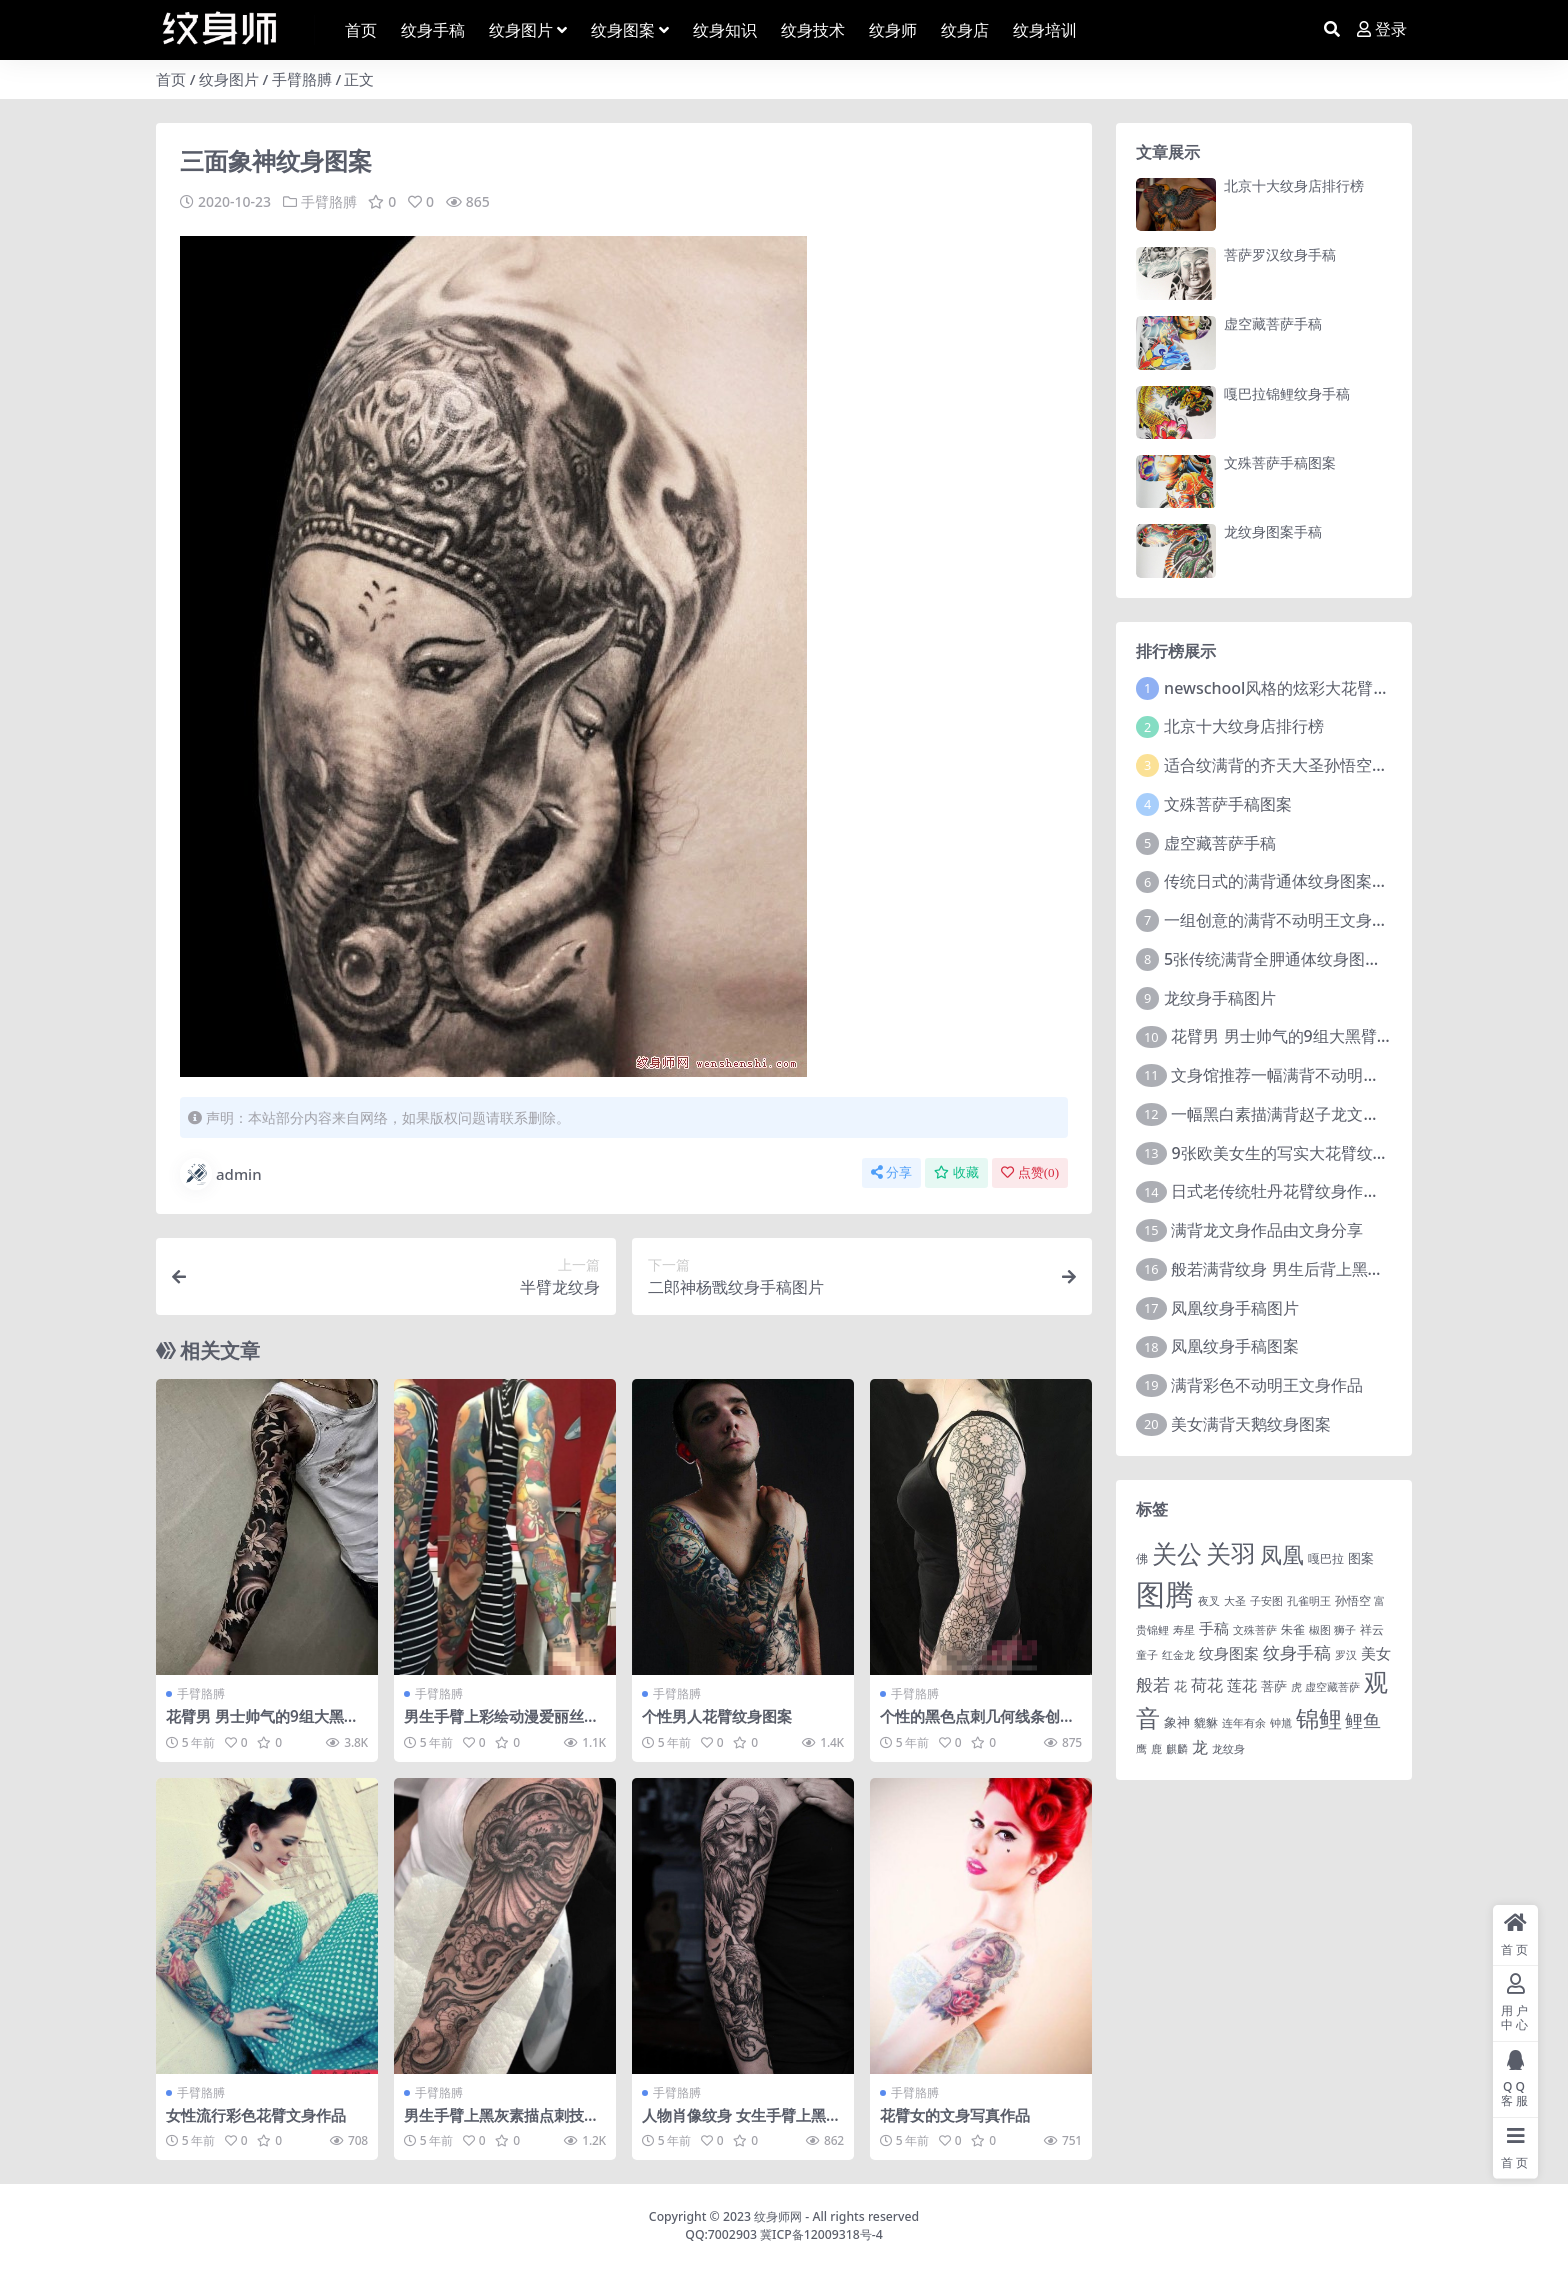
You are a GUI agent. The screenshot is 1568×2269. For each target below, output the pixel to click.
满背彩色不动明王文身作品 (1267, 1385)
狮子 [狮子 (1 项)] (1345, 1630)
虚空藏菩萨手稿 (1273, 323)
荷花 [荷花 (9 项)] (1207, 1685)
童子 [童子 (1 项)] (1147, 1655)
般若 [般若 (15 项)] (1153, 1684)
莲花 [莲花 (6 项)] (1242, 1685)
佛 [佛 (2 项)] (1142, 1558)
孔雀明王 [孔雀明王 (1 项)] (1309, 1601)
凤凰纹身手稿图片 (1235, 1308)
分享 (891, 1172)
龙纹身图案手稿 (1273, 531)
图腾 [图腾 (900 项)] (1165, 1594)
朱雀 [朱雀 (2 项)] (1293, 1629)
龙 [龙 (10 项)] (1200, 1747)
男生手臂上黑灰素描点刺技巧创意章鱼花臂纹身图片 (501, 2124)
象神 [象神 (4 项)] (1177, 1722)
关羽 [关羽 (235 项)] (1231, 1553)
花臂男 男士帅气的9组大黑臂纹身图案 (262, 1725)
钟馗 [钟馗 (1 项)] (1281, 1723)
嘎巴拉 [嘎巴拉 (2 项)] (1326, 1558)
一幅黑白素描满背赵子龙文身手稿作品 (1307, 1114)
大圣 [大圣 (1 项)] (1235, 1601)
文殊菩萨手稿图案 (1280, 462)
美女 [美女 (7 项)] (1376, 1653)
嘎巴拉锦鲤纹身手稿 (1287, 393)
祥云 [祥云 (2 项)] (1372, 1629)
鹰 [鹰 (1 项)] (1141, 1749)
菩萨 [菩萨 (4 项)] (1274, 1686)
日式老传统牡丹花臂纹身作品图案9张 (1303, 1191)
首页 (171, 79)
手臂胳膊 (302, 79)
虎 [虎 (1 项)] (1296, 1687)
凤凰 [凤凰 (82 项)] (1282, 1554)
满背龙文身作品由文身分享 (1267, 1230)
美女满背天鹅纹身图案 (1251, 1424)
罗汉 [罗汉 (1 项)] (1346, 1655)
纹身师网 (778, 2216)
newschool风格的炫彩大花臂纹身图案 (1300, 688)
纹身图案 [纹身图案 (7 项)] (1229, 1653)
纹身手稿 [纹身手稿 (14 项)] (1297, 1652)
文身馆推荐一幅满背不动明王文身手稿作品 (1323, 1075)
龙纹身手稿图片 (1220, 998)
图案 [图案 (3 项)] (1361, 1558)
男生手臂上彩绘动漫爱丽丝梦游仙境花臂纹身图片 (501, 1725)
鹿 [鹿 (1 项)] (1156, 1749)
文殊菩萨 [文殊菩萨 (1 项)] (1255, 1630)
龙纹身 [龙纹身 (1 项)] (1228, 1749)
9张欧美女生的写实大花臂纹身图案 (1295, 1153)
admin (221, 1174)
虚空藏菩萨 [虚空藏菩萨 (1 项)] (1332, 1687)
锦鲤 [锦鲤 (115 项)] (1319, 1718)
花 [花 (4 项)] (1180, 1686)
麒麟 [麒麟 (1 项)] (1177, 1749)
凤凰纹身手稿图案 (1235, 1346)
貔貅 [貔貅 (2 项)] (1206, 1722)
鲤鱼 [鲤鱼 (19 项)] (1363, 1720)
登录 (1382, 29)
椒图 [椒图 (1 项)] (1320, 1630)
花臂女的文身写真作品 (955, 2115)
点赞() (1030, 1172)
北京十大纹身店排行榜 (1294, 185)
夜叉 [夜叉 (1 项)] (1209, 1601)
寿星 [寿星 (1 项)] (1184, 1630)
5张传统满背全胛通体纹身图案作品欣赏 (1304, 959)
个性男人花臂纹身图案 (717, 1716)
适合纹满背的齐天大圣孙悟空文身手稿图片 (1316, 765)
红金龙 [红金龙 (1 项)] (1178, 1655)
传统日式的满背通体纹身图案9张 (1280, 881)
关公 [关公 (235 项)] (1177, 1553)
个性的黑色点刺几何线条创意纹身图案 (977, 1725)
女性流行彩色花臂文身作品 (256, 2115)
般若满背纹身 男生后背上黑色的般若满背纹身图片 (1349, 1269)
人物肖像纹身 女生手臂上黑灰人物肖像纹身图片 (741, 2124)
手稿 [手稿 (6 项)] (1214, 1628)
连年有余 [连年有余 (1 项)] (1244, 1723)
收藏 (956, 1172)
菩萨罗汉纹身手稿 (1280, 254)
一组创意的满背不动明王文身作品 (1284, 920)
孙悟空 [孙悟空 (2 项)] (1353, 1600)
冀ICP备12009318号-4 (821, 2234)
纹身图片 (229, 79)
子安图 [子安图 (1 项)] (1266, 1601)
